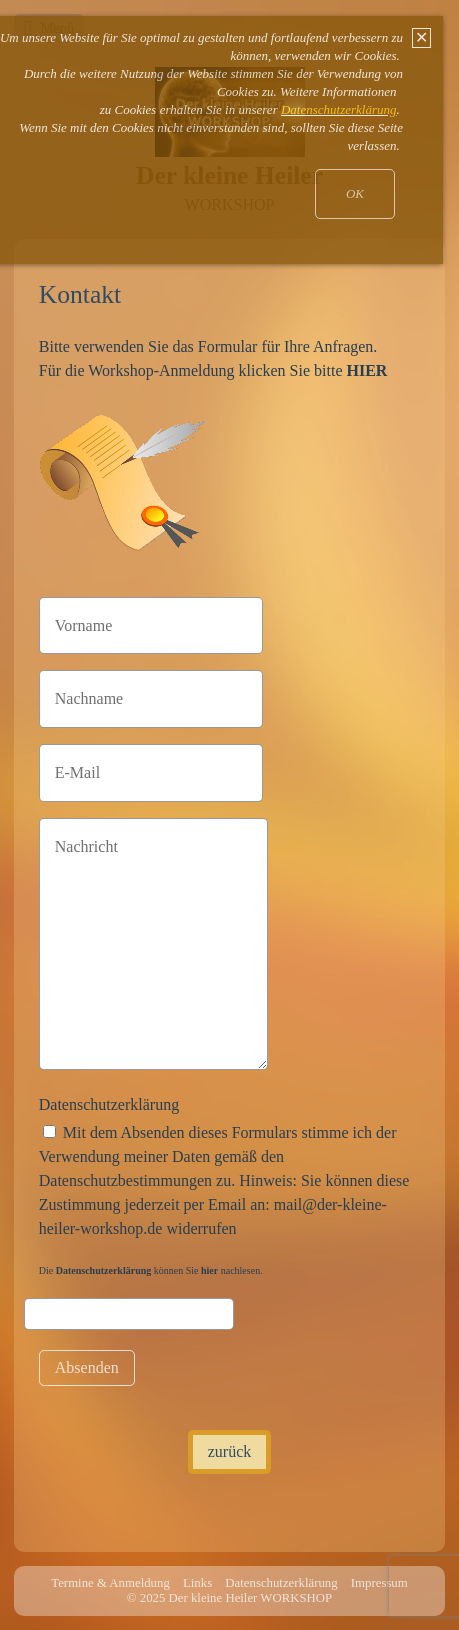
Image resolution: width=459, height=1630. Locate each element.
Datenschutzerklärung (109, 1104)
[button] (230, 1452)
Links (197, 1583)
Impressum (379, 1583)
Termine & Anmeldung (110, 1583)
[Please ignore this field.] (129, 1314)
